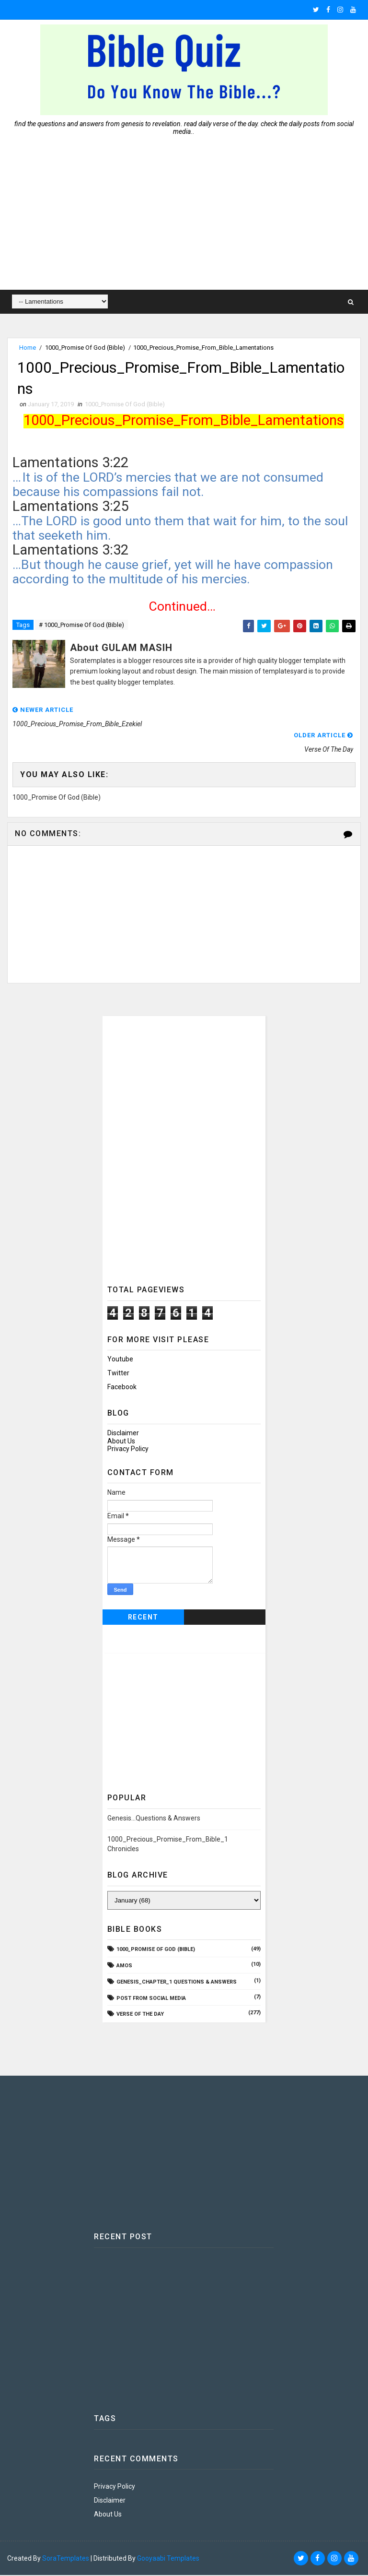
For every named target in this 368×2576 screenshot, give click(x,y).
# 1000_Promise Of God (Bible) (81, 625)
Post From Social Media (151, 1999)
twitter (118, 1373)
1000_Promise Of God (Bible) (85, 347)
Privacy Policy (128, 1449)
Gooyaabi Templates (168, 2559)
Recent (143, 1617)
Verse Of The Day (140, 2015)
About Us (121, 1441)
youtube (120, 1359)
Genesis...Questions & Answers (153, 1818)
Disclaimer (123, 1433)
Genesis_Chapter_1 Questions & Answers (176, 1982)
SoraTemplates (65, 2559)
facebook (122, 1387)
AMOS (124, 1966)
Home (27, 347)
